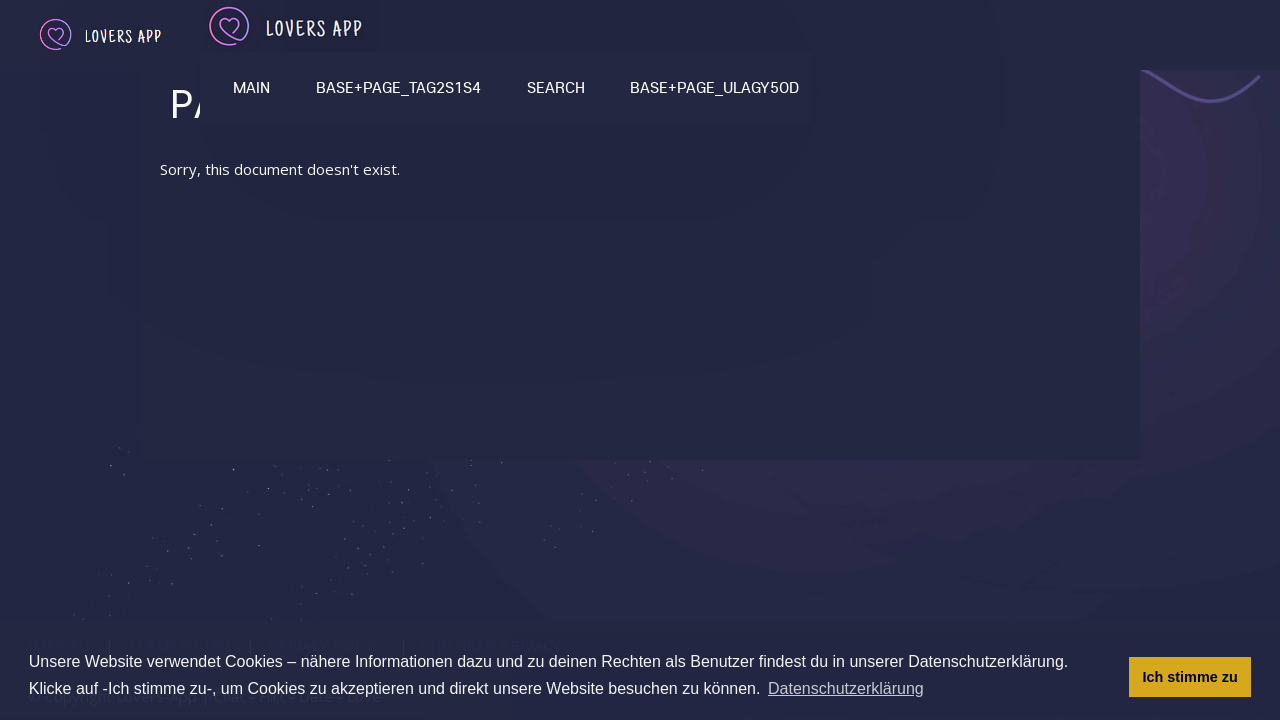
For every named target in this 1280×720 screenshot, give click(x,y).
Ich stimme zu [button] (1190, 677)
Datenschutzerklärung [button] (846, 688)
